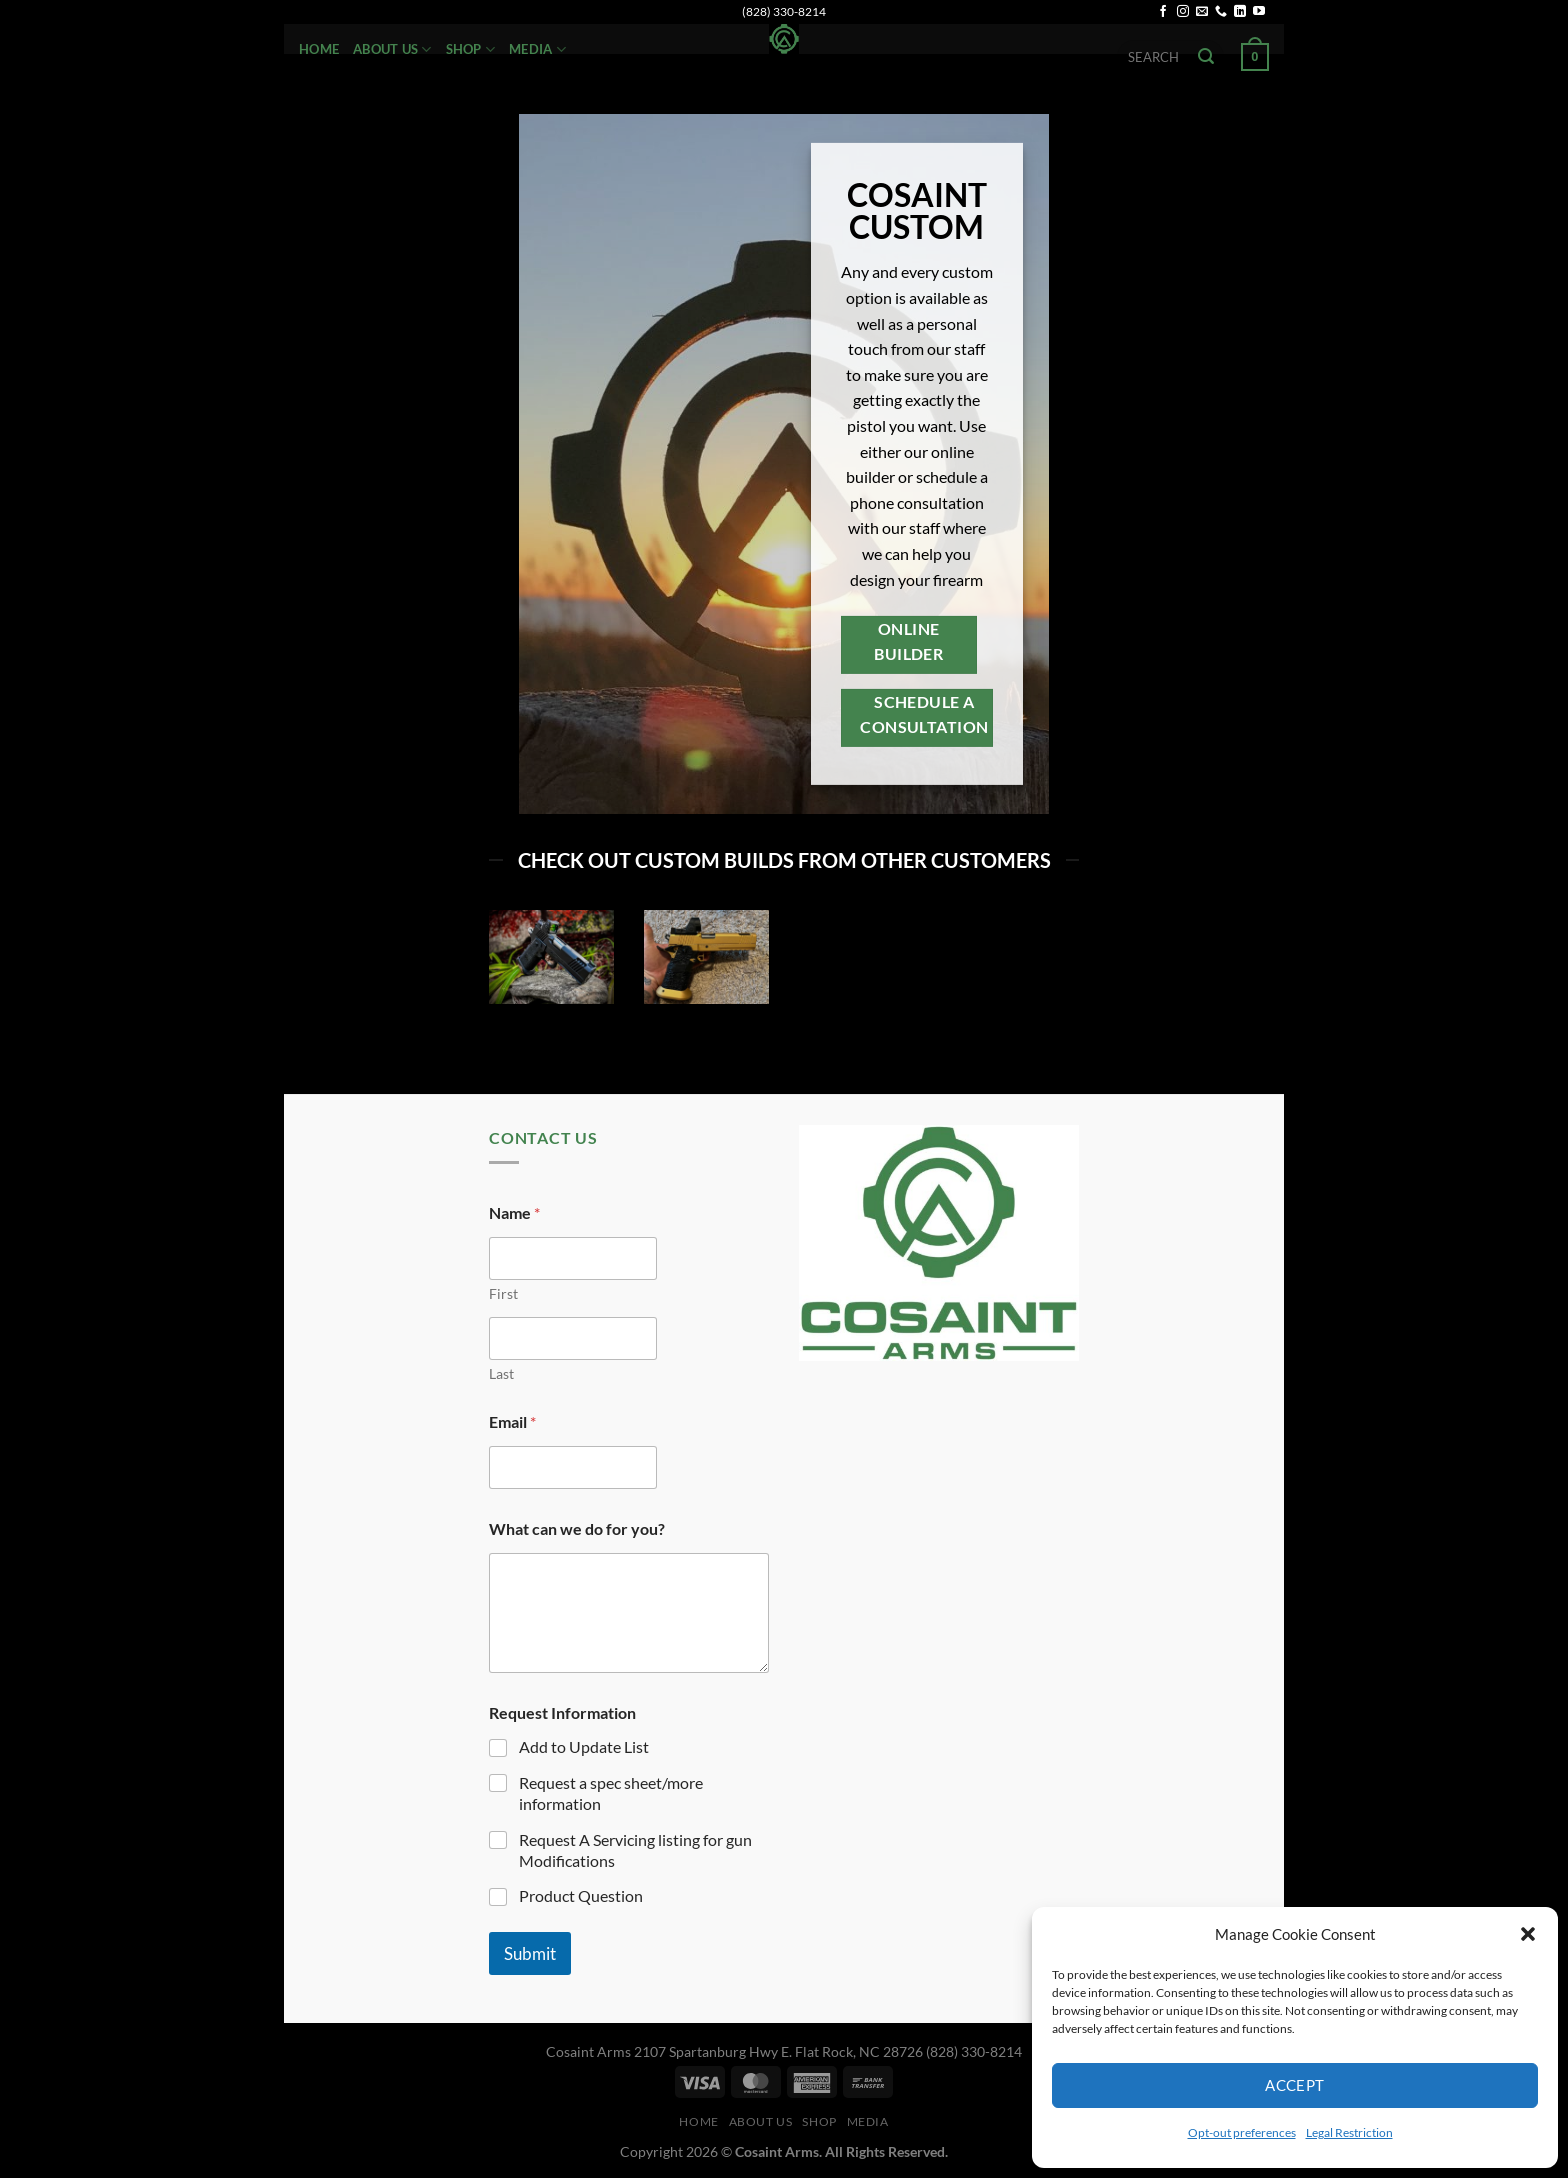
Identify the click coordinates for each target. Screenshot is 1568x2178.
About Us (392, 49)
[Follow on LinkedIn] (1240, 12)
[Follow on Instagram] (1183, 12)
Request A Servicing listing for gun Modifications (635, 1850)
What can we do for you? (577, 1528)
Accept (1295, 2085)
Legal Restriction (1349, 2132)
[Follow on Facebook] (1163, 12)
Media (537, 49)
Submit (530, 1953)
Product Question (581, 1895)
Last (501, 1373)
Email (512, 1421)
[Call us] (1221, 12)
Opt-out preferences (1242, 2132)
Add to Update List (584, 1746)
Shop (470, 49)
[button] (1528, 1934)
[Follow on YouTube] (1259, 12)
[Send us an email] (1202, 12)
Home (319, 49)
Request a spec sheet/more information (611, 1793)
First (503, 1293)
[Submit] (1206, 57)
